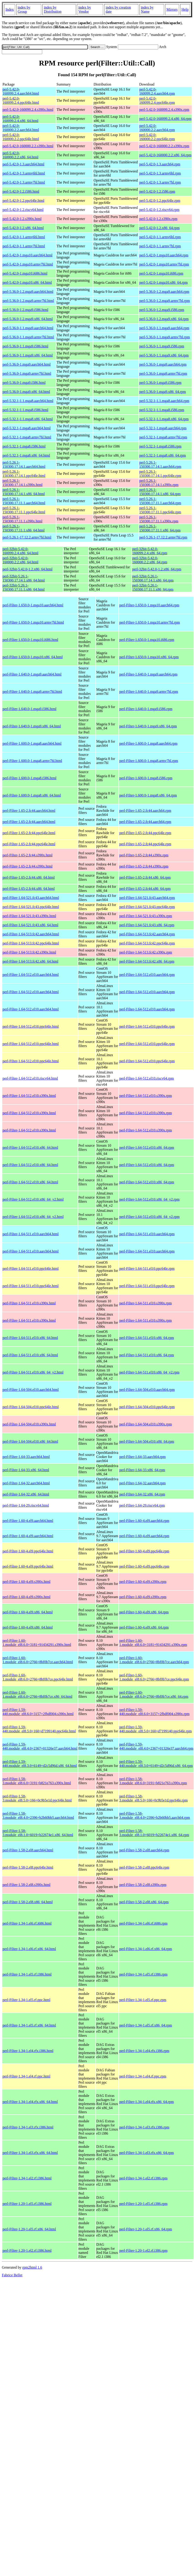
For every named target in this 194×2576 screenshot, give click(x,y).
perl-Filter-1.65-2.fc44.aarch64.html (29, 810)
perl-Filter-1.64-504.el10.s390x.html (29, 1424)
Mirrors (172, 9)
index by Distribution (52, 9)
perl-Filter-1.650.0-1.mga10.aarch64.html (33, 605)
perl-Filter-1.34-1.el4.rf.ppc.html (26, 2076)
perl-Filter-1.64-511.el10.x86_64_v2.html (33, 1372)
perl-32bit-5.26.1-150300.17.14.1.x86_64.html (24, 578)
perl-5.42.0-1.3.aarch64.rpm (159, 164)
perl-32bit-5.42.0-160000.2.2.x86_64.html (20, 560)
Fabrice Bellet (12, 2275)
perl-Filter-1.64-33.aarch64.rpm (142, 1457)
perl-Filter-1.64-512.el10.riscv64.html (30, 1078)
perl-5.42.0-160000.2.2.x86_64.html (20, 155)
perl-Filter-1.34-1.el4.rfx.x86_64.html (30, 2102)
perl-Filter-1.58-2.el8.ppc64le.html (28, 1867)
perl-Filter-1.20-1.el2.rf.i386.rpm (143, 2250)
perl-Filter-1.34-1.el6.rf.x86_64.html (29, 1949)
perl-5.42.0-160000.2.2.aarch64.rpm (157, 128)
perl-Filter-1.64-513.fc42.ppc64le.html (31, 943)
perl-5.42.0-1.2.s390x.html (22, 219)
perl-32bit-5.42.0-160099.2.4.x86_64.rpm (149, 551)
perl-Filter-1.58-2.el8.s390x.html (26, 1885)
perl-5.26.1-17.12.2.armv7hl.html (27, 537)
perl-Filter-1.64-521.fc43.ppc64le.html (31, 907)
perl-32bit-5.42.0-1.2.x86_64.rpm (156, 569)
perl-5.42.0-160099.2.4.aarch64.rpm (157, 91)
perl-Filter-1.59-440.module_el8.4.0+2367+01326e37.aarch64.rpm (156, 1746)
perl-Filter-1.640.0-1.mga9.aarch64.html (32, 674)
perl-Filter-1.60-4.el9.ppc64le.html (28, 1551)
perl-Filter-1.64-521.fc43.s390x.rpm (145, 916)
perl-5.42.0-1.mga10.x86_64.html (27, 282)
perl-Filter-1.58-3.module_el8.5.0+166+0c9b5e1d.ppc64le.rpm (153, 1798)
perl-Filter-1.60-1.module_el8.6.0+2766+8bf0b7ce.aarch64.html (38, 1660)
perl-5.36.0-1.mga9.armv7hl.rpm (163, 373)
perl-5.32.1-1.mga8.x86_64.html (26, 455)
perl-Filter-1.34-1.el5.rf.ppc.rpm (142, 2000)
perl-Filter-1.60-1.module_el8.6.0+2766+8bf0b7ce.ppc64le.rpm (154, 1677)
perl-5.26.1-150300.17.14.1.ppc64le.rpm (160, 474)
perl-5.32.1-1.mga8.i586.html (24, 446)
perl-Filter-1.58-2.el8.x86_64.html (28, 1902)
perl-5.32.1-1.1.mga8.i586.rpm (161, 410)
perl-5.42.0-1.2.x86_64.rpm (159, 228)
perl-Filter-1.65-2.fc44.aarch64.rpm (145, 810)
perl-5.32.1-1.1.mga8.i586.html (25, 410)
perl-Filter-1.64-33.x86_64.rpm (142, 1470)
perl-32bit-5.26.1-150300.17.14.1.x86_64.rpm (153, 578)
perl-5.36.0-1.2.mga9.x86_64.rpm (164, 319)
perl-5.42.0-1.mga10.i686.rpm (161, 273)
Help (185, 9)
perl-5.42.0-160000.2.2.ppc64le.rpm (157, 137)
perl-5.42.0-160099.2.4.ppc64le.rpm (157, 100)
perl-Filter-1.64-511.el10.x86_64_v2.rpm (149, 1372)
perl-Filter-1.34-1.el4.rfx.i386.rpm (144, 2051)
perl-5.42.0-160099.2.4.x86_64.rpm (165, 119)
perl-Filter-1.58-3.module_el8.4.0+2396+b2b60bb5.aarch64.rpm (154, 1815)
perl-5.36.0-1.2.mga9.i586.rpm (161, 310)
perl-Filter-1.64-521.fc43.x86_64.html (30, 925)
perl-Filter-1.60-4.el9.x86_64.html (28, 1612)
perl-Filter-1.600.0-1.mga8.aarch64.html (32, 743)
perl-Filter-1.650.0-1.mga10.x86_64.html (33, 657)
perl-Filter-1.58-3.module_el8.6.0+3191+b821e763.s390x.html (37, 1781)
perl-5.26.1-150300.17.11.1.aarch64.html (24, 501)
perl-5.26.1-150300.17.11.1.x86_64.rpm (160, 528)
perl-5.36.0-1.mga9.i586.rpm (160, 383)
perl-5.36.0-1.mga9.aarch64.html (27, 364)
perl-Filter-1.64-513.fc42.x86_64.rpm (146, 961)
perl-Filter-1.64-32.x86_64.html (26, 1494)
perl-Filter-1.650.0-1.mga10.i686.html (30, 640)
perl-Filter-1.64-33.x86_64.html (26, 1470)
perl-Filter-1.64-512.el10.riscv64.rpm (146, 1078)
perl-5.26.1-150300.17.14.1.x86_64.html (24, 492)
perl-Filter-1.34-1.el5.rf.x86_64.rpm (145, 2025)
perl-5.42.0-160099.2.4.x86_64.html (20, 119)
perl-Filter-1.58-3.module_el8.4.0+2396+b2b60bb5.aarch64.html (38, 1815)
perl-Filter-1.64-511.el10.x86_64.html (30, 1338)
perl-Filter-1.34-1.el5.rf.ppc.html (26, 2000)
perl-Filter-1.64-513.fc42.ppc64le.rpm (147, 943)
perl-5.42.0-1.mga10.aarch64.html (27, 255)
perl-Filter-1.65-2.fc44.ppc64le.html (29, 833)
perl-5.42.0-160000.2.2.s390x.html (28, 146)
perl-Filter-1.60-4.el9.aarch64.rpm (144, 1521)
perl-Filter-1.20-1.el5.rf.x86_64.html (29, 2229)
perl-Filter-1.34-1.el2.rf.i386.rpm (143, 2178)
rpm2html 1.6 (32, 2267)
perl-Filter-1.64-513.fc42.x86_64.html (30, 961)
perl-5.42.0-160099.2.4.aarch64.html (21, 91)
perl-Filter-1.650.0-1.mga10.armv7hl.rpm (149, 622)
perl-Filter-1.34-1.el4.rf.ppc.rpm (142, 2076)
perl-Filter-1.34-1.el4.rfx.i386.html (28, 2051)
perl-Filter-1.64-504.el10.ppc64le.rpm (147, 1407)
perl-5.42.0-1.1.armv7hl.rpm (160, 246)
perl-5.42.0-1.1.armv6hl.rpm (160, 237)
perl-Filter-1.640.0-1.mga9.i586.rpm (145, 709)
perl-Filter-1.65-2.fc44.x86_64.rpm (145, 877)
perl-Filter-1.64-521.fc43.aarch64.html (31, 898)
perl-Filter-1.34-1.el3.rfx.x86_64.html (30, 2153)
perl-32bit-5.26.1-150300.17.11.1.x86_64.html (24, 587)
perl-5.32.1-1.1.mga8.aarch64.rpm (164, 401)
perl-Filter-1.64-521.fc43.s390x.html (29, 916)
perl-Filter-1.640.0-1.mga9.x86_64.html (32, 726)
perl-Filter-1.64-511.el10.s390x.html (29, 1303)
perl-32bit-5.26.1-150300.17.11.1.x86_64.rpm (152, 587)
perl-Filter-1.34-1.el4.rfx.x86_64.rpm (146, 2102)
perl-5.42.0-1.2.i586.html (21, 191)
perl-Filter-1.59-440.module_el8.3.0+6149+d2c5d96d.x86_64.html (40, 1764)
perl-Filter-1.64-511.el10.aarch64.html (31, 1234)
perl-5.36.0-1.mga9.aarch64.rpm (162, 364)
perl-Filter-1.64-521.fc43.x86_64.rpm (146, 925)
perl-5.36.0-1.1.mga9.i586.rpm (161, 346)
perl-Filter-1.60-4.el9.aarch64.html (28, 1521)
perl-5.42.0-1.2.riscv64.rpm (159, 210)
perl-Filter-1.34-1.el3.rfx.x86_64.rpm (146, 2153)
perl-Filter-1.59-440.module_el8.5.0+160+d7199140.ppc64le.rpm (155, 1729)
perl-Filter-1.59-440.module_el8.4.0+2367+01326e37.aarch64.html (40, 1746)
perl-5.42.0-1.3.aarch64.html (23, 164)
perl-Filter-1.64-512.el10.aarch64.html (31, 975)
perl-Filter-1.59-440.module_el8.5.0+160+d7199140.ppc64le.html (39, 1729)
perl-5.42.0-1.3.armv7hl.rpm (160, 182)
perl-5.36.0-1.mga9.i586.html (24, 383)
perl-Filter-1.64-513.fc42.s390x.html (29, 952)
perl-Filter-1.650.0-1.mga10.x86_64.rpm (149, 657)
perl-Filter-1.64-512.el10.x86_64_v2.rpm (149, 1199)
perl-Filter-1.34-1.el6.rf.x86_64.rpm (145, 1949)
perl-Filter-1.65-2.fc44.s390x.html (27, 855)
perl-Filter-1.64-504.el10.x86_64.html (30, 1441)
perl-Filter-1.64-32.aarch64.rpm (142, 1483)
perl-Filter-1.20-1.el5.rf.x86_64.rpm (145, 2229)
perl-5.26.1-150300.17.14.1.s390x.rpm (158, 483)
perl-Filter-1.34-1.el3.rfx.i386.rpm (144, 2127)
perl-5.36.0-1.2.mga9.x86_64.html (28, 319)
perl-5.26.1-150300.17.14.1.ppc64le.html (24, 474)
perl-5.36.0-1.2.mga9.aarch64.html (28, 292)
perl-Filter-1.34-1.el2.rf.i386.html (27, 2178)
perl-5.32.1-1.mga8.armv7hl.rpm (163, 437)
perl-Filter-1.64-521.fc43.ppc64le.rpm (147, 907)
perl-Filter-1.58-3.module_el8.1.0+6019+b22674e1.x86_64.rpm (154, 1833)
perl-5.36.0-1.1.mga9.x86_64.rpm (164, 355)
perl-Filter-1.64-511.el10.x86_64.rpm (146, 1338)
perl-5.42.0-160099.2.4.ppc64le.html (21, 100)
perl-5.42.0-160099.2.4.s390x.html (28, 109)
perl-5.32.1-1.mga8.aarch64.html (27, 428)
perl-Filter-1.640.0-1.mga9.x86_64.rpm (148, 726)
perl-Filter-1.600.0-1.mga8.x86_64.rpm (148, 795)
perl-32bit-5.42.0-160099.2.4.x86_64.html (20, 551)
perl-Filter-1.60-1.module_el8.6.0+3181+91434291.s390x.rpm (153, 1643)
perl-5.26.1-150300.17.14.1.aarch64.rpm (160, 464)
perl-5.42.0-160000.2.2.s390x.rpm (164, 146)
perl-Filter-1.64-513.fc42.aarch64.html (31, 934)
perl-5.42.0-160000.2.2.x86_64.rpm (165, 155)
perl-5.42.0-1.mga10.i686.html (25, 273)
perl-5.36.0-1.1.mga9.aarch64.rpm (164, 328)
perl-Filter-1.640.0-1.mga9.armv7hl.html (32, 691)
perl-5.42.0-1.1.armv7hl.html (24, 246)
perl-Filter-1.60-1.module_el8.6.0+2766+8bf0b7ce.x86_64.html (37, 1694)
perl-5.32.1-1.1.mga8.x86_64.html (28, 419)
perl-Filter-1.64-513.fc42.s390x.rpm (145, 952)
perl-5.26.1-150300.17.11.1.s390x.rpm (158, 519)
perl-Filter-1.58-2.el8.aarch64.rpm (144, 1850)
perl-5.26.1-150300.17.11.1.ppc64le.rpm (160, 510)
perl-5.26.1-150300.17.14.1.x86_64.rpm (160, 492)
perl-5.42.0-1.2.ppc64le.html (23, 200)
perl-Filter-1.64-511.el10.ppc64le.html (31, 1268)
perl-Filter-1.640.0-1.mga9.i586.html (30, 709)
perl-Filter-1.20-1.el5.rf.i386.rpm (143, 2204)
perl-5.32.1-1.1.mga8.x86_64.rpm (164, 419)
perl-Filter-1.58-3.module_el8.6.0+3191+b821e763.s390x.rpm (153, 1781)
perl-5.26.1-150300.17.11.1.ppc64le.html (24, 510)
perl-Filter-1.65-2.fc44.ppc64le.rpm (145, 833)
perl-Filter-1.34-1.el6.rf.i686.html (27, 1923)
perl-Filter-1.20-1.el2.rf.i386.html (27, 2250)
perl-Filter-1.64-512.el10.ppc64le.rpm (147, 1026)
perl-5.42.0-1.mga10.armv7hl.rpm (164, 264)
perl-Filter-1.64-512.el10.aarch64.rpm (147, 975)
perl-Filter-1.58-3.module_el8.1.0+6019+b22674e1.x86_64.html (38, 1833)
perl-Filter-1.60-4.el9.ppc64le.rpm (144, 1551)
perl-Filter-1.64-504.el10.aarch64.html (31, 1390)
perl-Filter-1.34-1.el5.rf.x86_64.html (29, 2025)
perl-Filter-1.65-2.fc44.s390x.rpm (143, 855)
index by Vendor (84, 9)
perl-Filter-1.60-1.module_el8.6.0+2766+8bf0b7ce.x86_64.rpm (153, 1694)
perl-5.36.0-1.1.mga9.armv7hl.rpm (164, 337)
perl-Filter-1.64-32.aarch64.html (26, 1483)
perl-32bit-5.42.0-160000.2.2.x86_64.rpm (149, 560)
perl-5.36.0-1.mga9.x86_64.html (26, 392)
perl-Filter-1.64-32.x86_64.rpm (142, 1494)
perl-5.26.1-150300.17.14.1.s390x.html (23, 483)
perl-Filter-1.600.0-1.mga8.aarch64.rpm (148, 743)
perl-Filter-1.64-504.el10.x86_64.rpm (146, 1441)
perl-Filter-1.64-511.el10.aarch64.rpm (147, 1234)
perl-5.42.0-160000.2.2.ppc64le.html (21, 137)
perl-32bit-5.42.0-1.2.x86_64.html (27, 569)
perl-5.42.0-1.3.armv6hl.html (24, 173)
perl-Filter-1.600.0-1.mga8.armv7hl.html (32, 761)
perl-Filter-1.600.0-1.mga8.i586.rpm (145, 778)
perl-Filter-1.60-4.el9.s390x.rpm (142, 1582)
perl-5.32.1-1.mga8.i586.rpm (160, 446)
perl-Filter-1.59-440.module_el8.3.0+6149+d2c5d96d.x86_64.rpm (156, 1764)
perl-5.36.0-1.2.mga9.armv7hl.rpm (164, 301)
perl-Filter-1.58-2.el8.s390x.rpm (142, 1885)
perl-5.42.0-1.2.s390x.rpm (158, 219)
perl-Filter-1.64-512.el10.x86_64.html (30, 1147)
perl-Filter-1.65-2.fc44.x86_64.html (29, 877)
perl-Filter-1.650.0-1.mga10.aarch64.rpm (149, 605)
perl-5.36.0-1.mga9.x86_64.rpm (162, 392)
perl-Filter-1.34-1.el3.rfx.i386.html (28, 2127)
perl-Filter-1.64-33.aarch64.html (26, 1457)
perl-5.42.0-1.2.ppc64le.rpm (159, 200)
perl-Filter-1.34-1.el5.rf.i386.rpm (143, 1974)
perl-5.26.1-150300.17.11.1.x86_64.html (24, 528)
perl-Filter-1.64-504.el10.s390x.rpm (145, 1424)
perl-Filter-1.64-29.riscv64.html (26, 1505)
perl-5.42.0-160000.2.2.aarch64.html (21, 128)
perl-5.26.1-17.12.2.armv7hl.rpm (163, 537)
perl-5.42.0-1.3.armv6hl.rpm (160, 173)
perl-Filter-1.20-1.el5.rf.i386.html (27, 2204)
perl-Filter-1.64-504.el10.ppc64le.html (31, 1407)
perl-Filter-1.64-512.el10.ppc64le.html (31, 1026)
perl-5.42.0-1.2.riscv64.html (23, 210)
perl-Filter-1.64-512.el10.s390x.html (29, 1096)
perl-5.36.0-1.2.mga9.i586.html (25, 310)
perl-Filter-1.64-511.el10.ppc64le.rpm (147, 1268)
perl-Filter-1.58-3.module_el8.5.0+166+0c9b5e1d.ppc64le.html (37, 1798)
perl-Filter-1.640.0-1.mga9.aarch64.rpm (148, 674)
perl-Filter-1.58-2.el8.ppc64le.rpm (144, 1867)
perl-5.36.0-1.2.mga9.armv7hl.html (28, 301)
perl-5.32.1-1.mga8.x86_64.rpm (162, 455)
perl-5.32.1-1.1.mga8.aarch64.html (28, 401)
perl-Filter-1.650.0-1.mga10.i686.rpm (146, 640)
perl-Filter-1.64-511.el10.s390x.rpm (145, 1303)
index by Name (147, 9)
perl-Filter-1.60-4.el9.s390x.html (26, 1582)
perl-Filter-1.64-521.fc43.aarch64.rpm (147, 898)
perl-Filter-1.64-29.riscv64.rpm (142, 1505)
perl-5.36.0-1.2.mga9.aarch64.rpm (164, 292)
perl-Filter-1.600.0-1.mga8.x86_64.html (32, 795)
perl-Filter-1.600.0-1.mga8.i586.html (30, 778)
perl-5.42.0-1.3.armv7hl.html (24, 182)
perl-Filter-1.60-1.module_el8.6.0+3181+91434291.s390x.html (37, 1643)
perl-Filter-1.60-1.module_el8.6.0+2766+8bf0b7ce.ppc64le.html (38, 1677)
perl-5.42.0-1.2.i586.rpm (157, 191)
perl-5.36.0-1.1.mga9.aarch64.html (28, 328)
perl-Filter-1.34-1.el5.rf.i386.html (27, 1974)
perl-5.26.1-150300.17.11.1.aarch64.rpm (160, 501)
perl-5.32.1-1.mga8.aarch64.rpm (162, 428)
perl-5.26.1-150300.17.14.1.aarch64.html (24, 464)
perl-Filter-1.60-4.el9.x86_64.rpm (144, 1612)
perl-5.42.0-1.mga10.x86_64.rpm (163, 282)
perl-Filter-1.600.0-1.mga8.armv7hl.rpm (148, 761)
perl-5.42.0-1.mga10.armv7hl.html (28, 264)
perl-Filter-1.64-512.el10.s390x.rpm (145, 1096)
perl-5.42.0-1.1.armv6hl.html (24, 237)
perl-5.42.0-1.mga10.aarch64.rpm (163, 255)
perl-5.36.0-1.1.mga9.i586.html (25, 346)
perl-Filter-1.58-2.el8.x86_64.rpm (144, 1902)
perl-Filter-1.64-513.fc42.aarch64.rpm (147, 934)
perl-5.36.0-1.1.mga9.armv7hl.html (28, 337)
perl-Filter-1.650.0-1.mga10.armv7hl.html (33, 622)
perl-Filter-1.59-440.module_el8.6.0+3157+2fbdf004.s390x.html (38, 1712)
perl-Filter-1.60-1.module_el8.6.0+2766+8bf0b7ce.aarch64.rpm (154, 1660)
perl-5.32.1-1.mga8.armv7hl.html (27, 437)
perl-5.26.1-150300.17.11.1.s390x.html (22, 519)
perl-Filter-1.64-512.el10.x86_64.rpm (146, 1147)
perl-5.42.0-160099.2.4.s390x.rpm (164, 109)
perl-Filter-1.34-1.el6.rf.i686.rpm (143, 1923)
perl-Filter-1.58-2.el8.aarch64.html (28, 1850)
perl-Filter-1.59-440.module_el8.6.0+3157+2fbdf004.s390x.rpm (154, 1712)
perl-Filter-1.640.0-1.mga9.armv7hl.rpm (148, 691)
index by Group (24, 9)
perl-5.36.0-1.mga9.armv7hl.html (27, 373)
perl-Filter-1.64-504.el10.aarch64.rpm (147, 1390)
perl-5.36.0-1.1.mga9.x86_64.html (28, 355)
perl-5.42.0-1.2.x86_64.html (23, 228)
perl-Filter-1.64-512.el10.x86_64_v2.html (33, 1199)
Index (9, 9)
